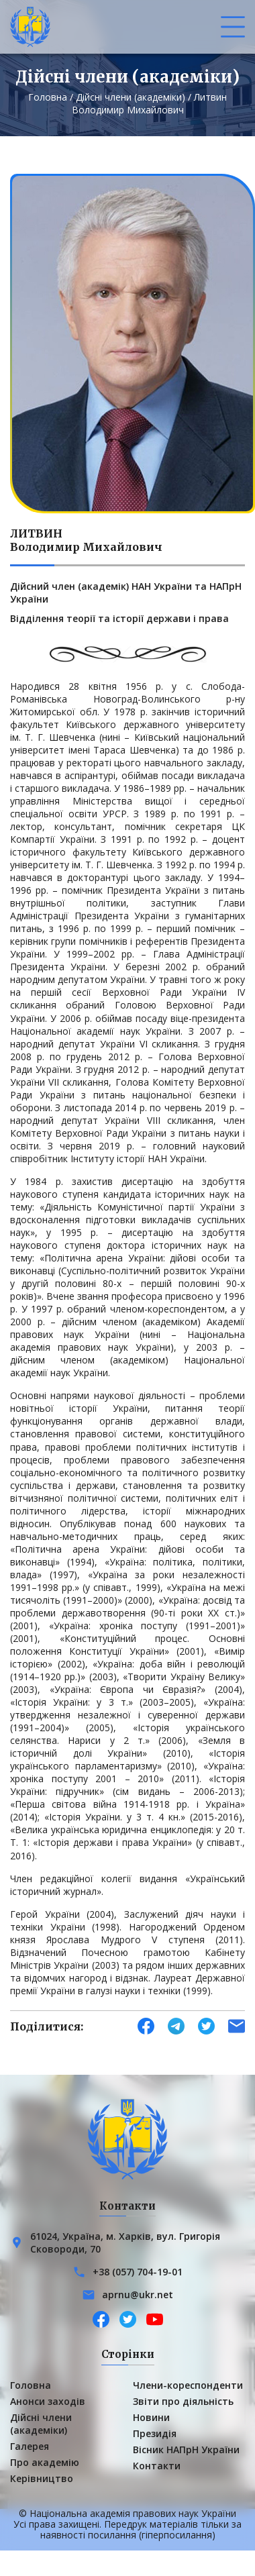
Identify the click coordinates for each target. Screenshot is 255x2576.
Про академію (44, 2462)
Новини (151, 2417)
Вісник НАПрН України (186, 2449)
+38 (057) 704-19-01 (138, 2271)
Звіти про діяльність (183, 2401)
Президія (154, 2433)
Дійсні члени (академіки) (130, 97)
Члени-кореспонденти (188, 2385)
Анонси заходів (47, 2401)
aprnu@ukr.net (137, 2294)
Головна (47, 97)
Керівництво (41, 2478)
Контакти (157, 2465)
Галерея (29, 2446)
